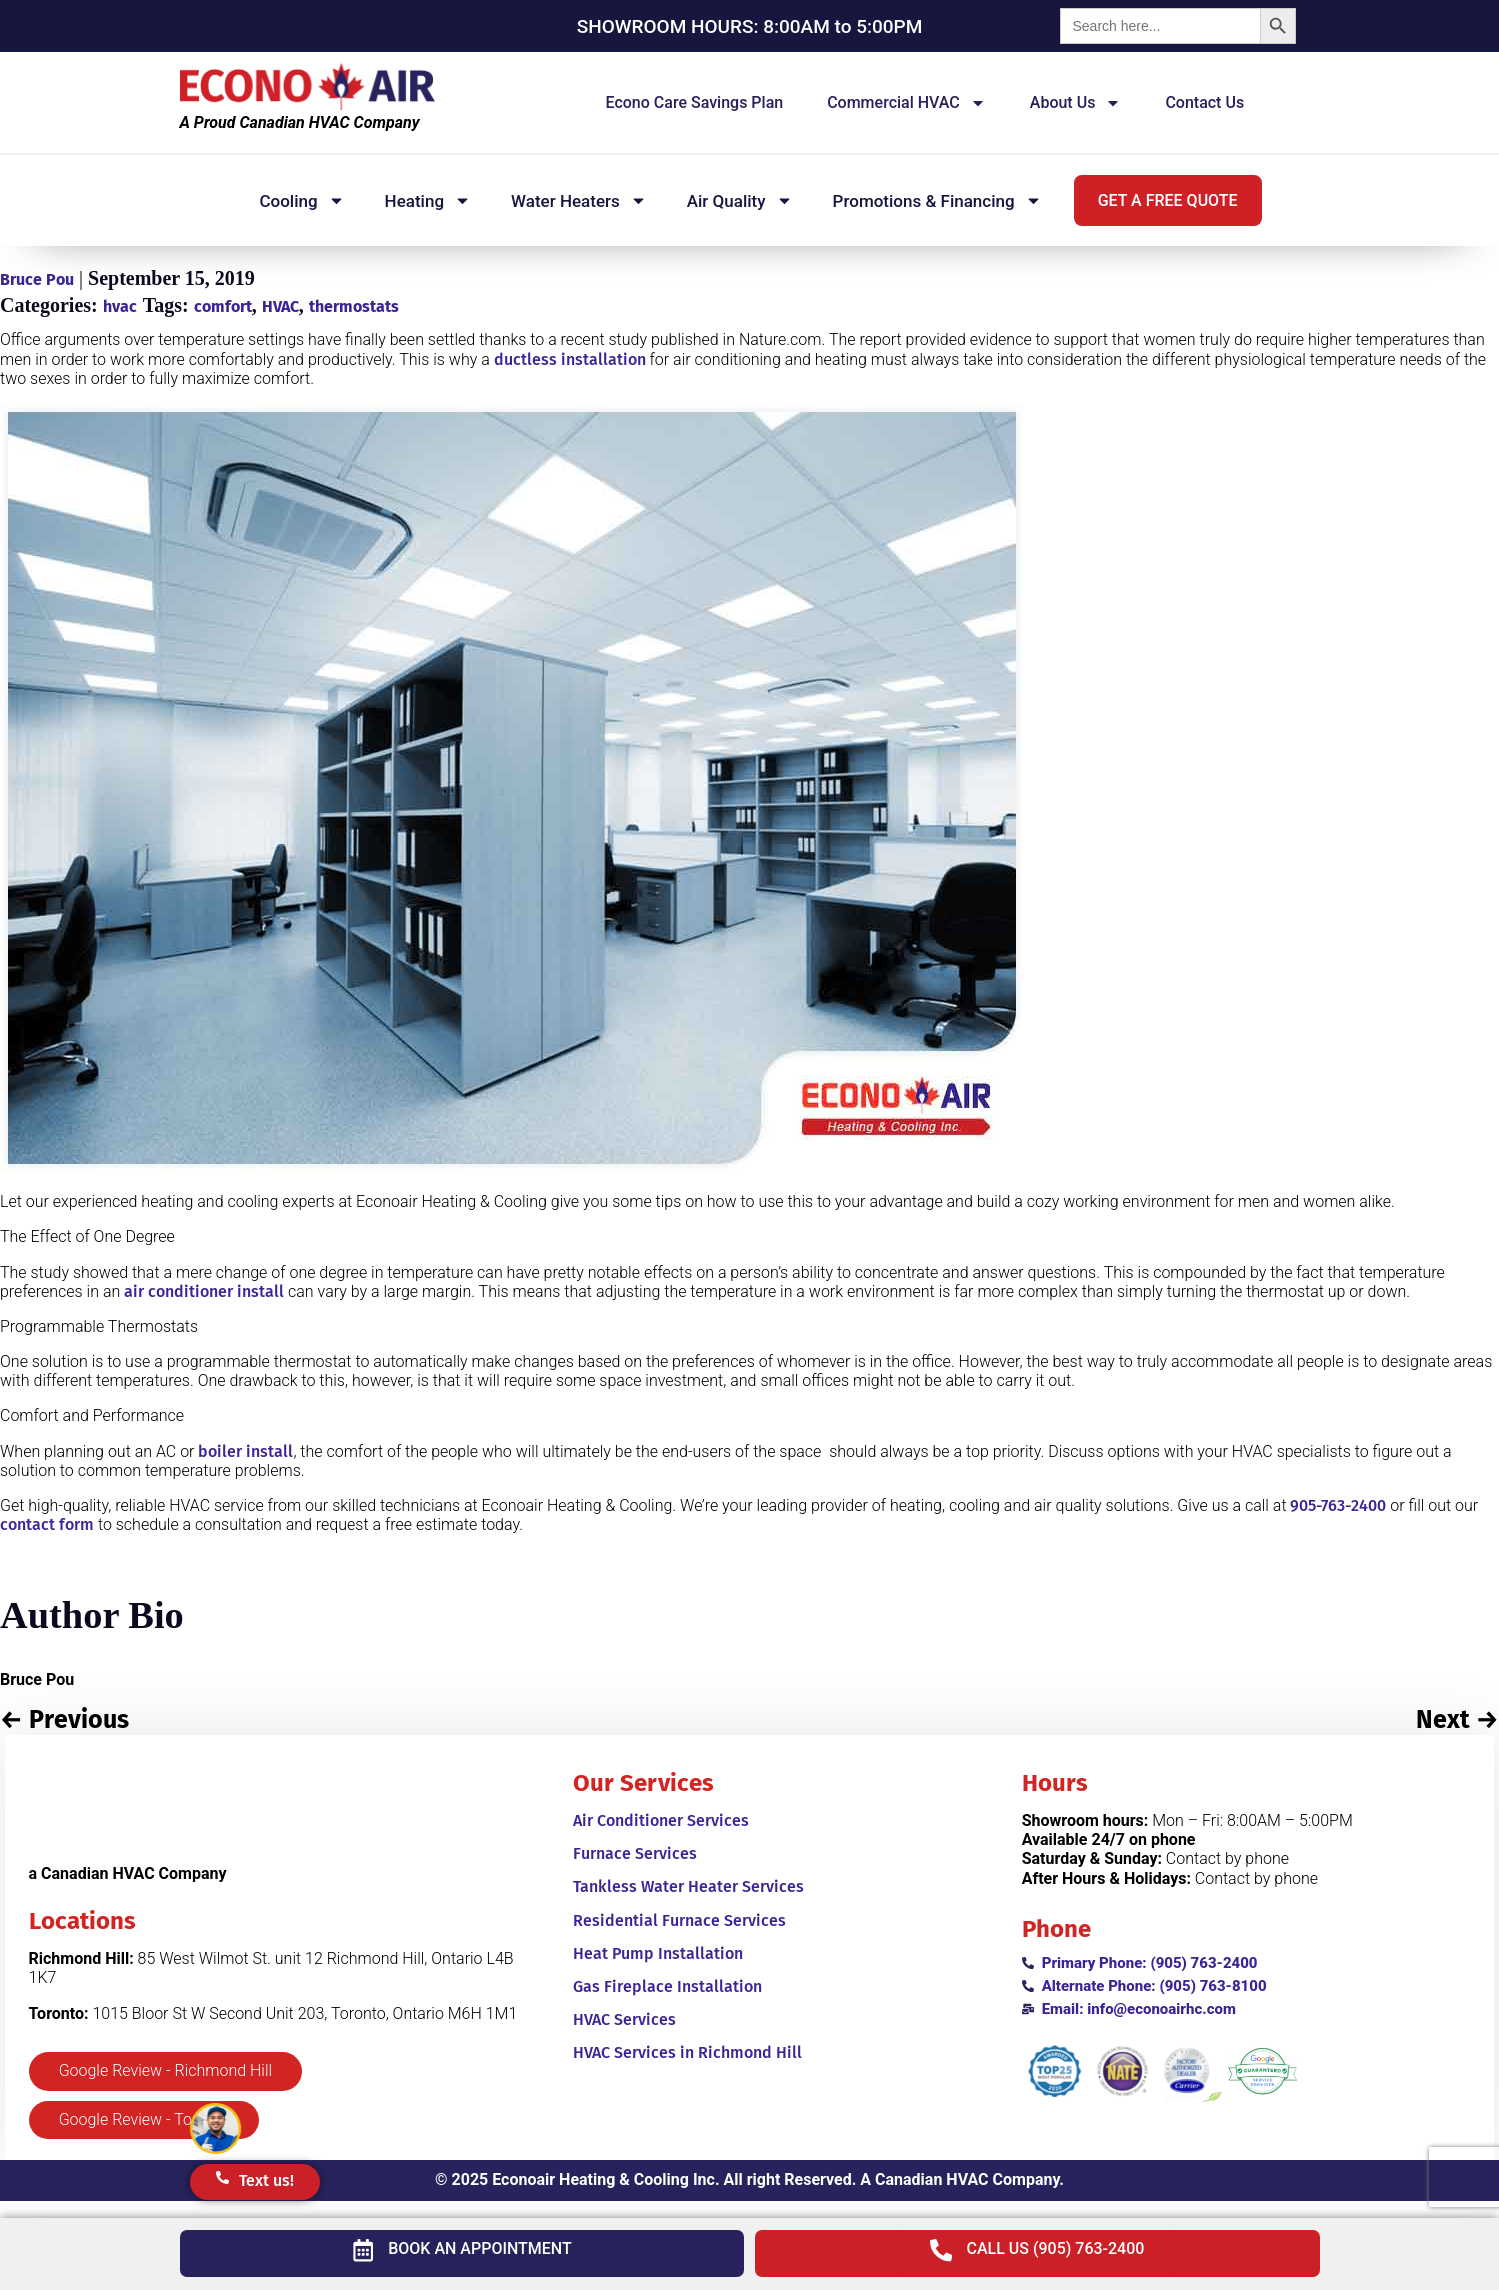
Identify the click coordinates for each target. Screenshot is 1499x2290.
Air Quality (740, 200)
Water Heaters (579, 200)
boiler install (245, 1451)
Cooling (301, 200)
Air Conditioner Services (661, 1820)
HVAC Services (624, 2019)
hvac (120, 306)
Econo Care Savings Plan (695, 102)
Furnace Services (635, 1853)
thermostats (354, 306)
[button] (1168, 200)
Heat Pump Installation (658, 1953)
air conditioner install (204, 1291)
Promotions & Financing (937, 200)
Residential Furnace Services (679, 1920)
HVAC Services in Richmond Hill (687, 2052)
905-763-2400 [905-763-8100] (1338, 1505)
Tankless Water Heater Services (688, 1886)
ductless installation (570, 359)
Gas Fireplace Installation (667, 1986)
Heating (428, 200)
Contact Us (1204, 102)
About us (1076, 103)
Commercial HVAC (906, 103)
